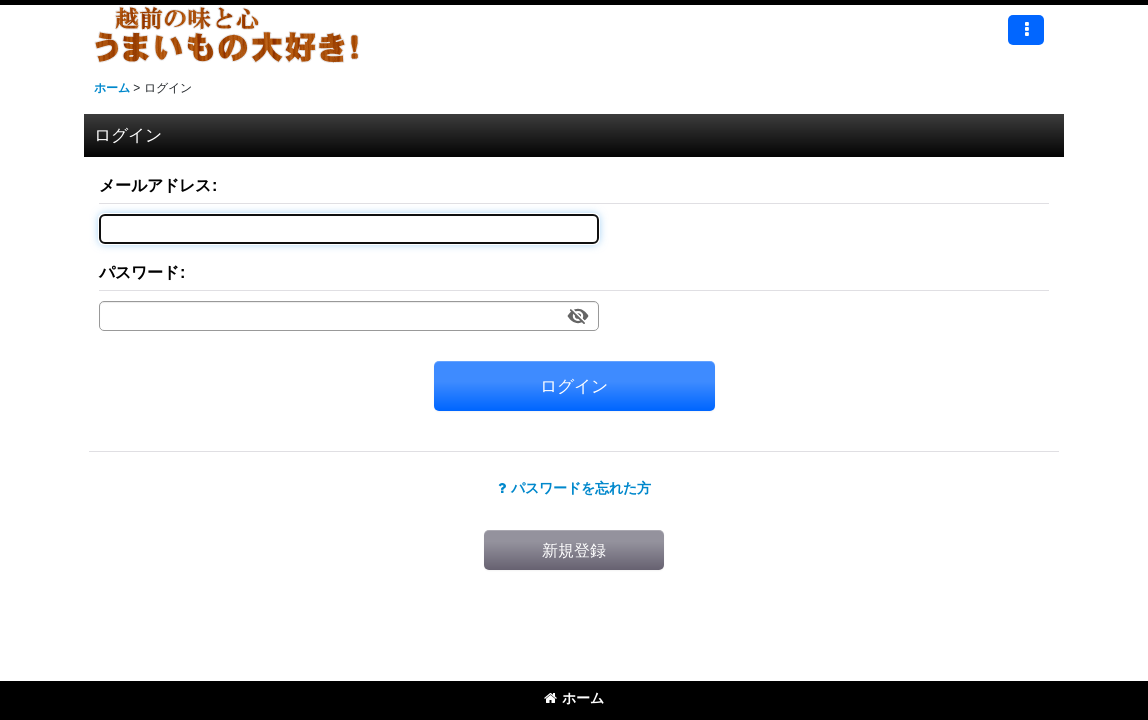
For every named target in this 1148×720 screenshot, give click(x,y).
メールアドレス (155, 185)
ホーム (574, 698)
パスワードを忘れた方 (574, 488)
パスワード (139, 272)
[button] (1026, 30)
